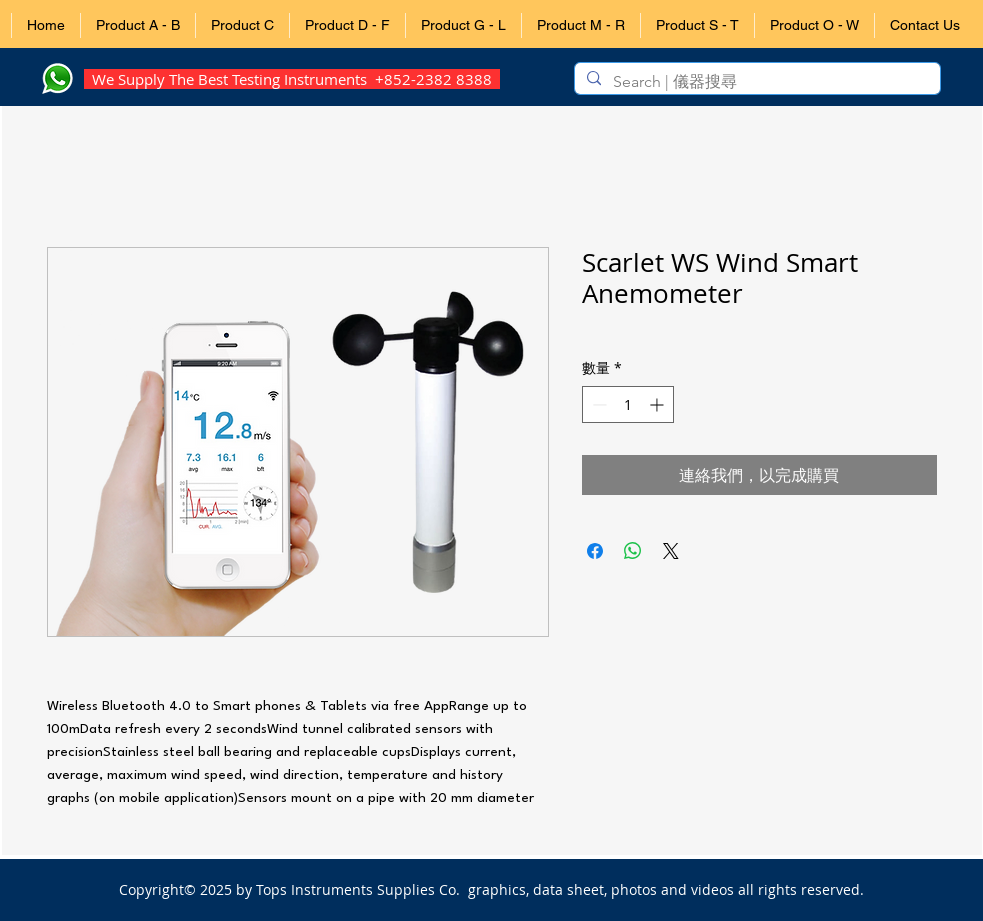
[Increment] (658, 404)
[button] (137, 25)
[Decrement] (597, 404)
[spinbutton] (628, 404)
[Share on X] (671, 551)
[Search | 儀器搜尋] (755, 82)
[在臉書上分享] (595, 551)
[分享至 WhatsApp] (633, 551)
